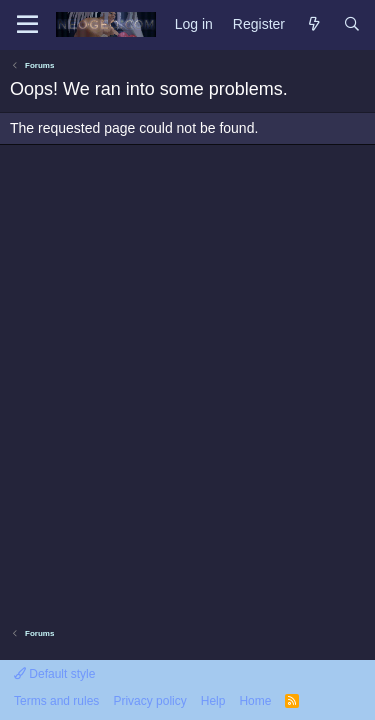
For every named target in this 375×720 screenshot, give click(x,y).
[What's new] (314, 25)
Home (255, 701)
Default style (54, 674)
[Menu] (27, 25)
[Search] (352, 25)
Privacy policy (149, 701)
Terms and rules (56, 701)
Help (213, 701)
